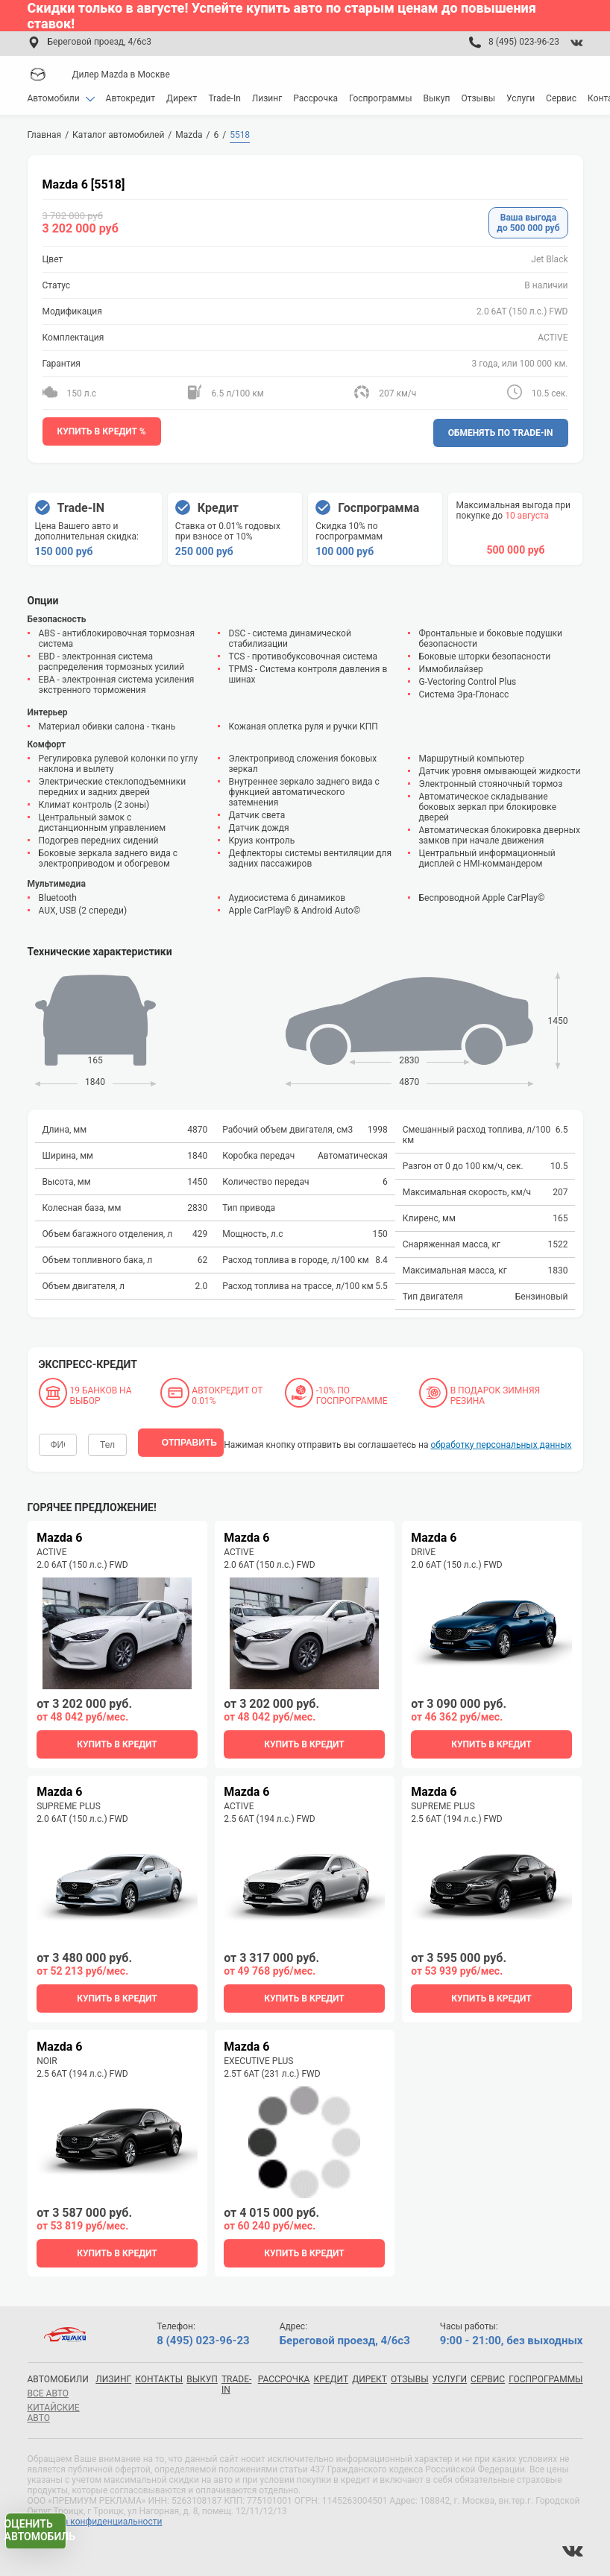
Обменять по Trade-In (500, 431)
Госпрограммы (380, 98)
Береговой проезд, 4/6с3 (99, 42)
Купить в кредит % (101, 431)
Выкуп (437, 98)
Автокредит (131, 98)
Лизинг (267, 98)
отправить (189, 1434)
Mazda (188, 135)
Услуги (520, 98)
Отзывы (478, 98)
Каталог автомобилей (118, 135)
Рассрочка (315, 98)
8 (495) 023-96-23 (523, 42)
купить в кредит (117, 1734)
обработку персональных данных (500, 1434)
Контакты (159, 2378)
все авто (48, 2392)
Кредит (330, 2378)
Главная (45, 135)
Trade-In (224, 98)
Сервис (561, 98)
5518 (240, 135)
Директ (181, 98)
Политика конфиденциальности (95, 2520)
